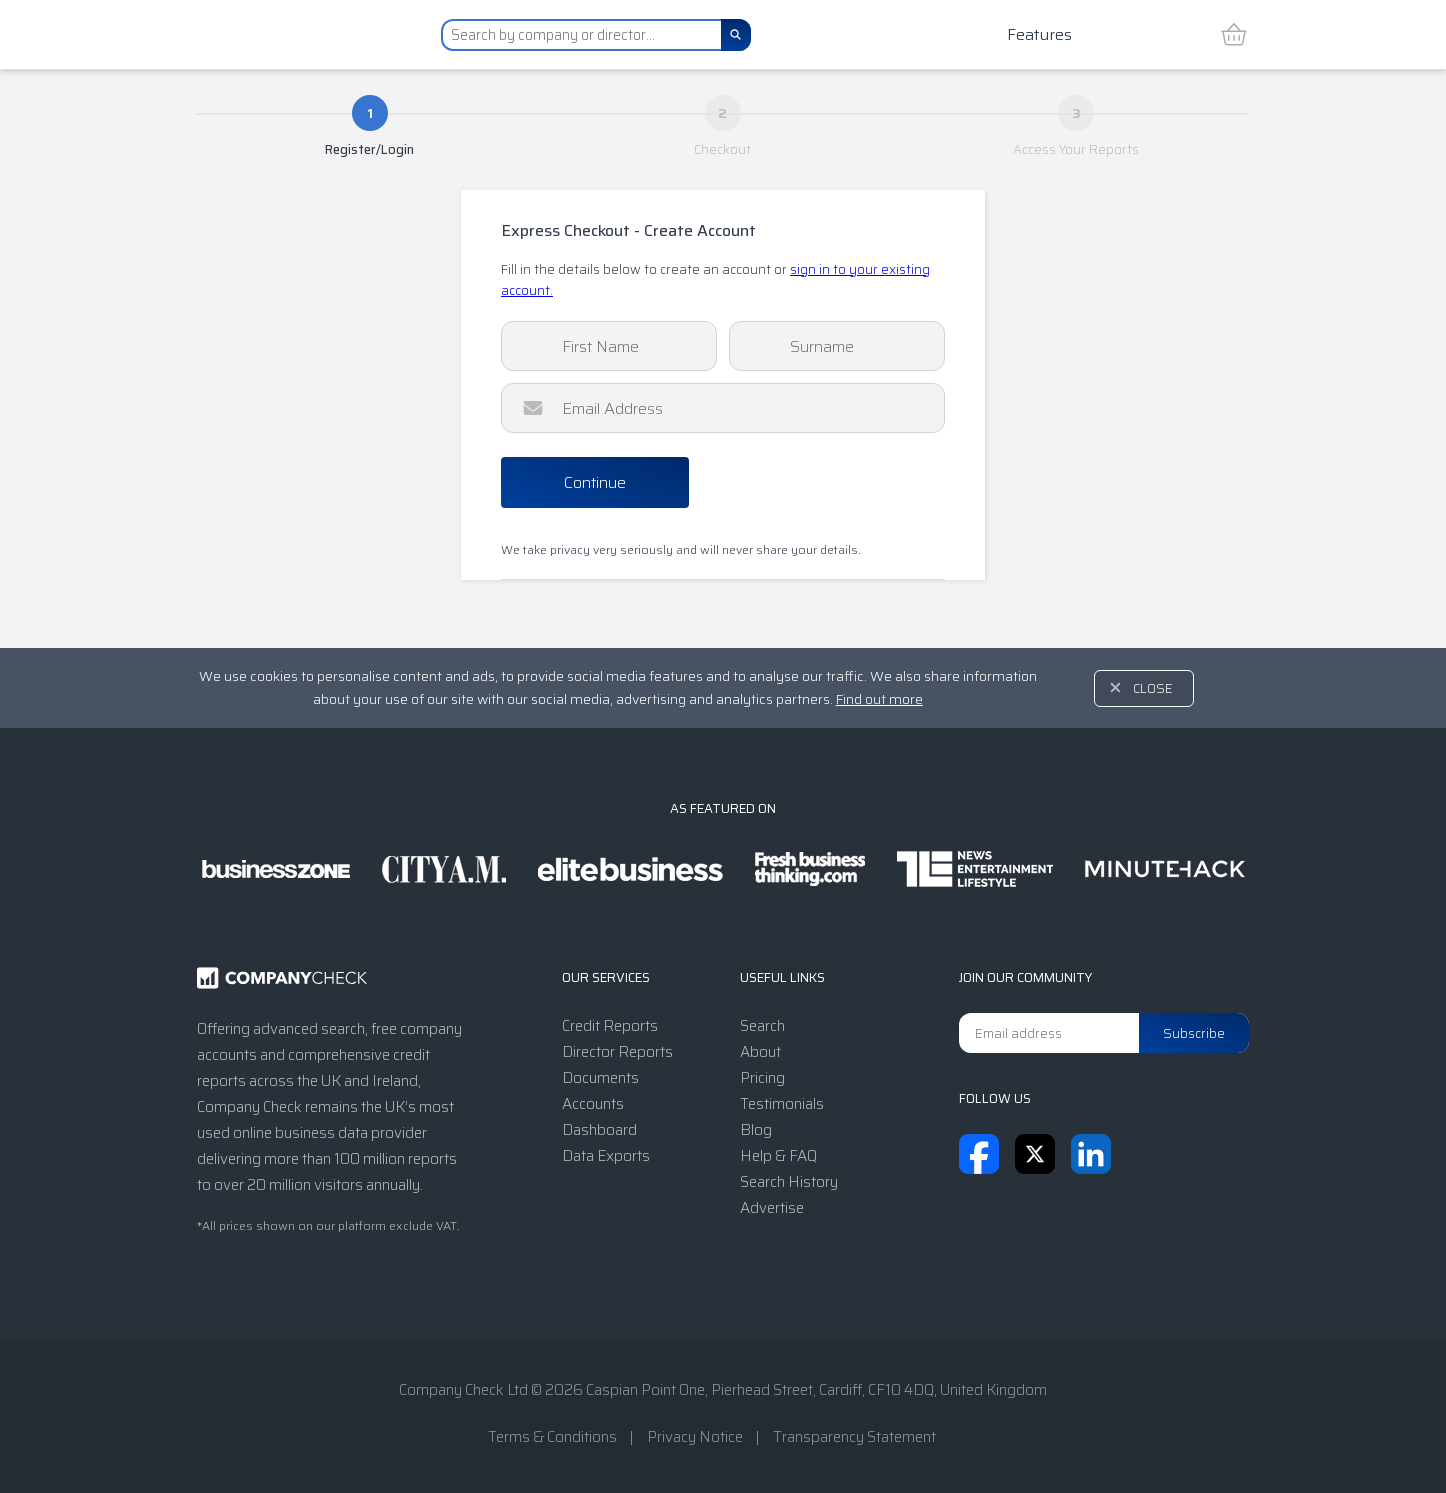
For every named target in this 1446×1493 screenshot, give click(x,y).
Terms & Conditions (552, 1437)
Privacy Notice (695, 1437)
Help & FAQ (778, 1156)
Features (1039, 34)
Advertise (772, 1208)
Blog (756, 1130)
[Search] (736, 35)
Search (762, 1026)
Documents (600, 1078)
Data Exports (606, 1156)
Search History (789, 1182)
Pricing (762, 1078)
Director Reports (617, 1052)
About (760, 1052)
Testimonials (782, 1104)
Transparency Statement (854, 1437)
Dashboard (599, 1130)
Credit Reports (610, 1026)
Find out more (879, 699)
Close (1153, 688)
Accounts (593, 1104)
